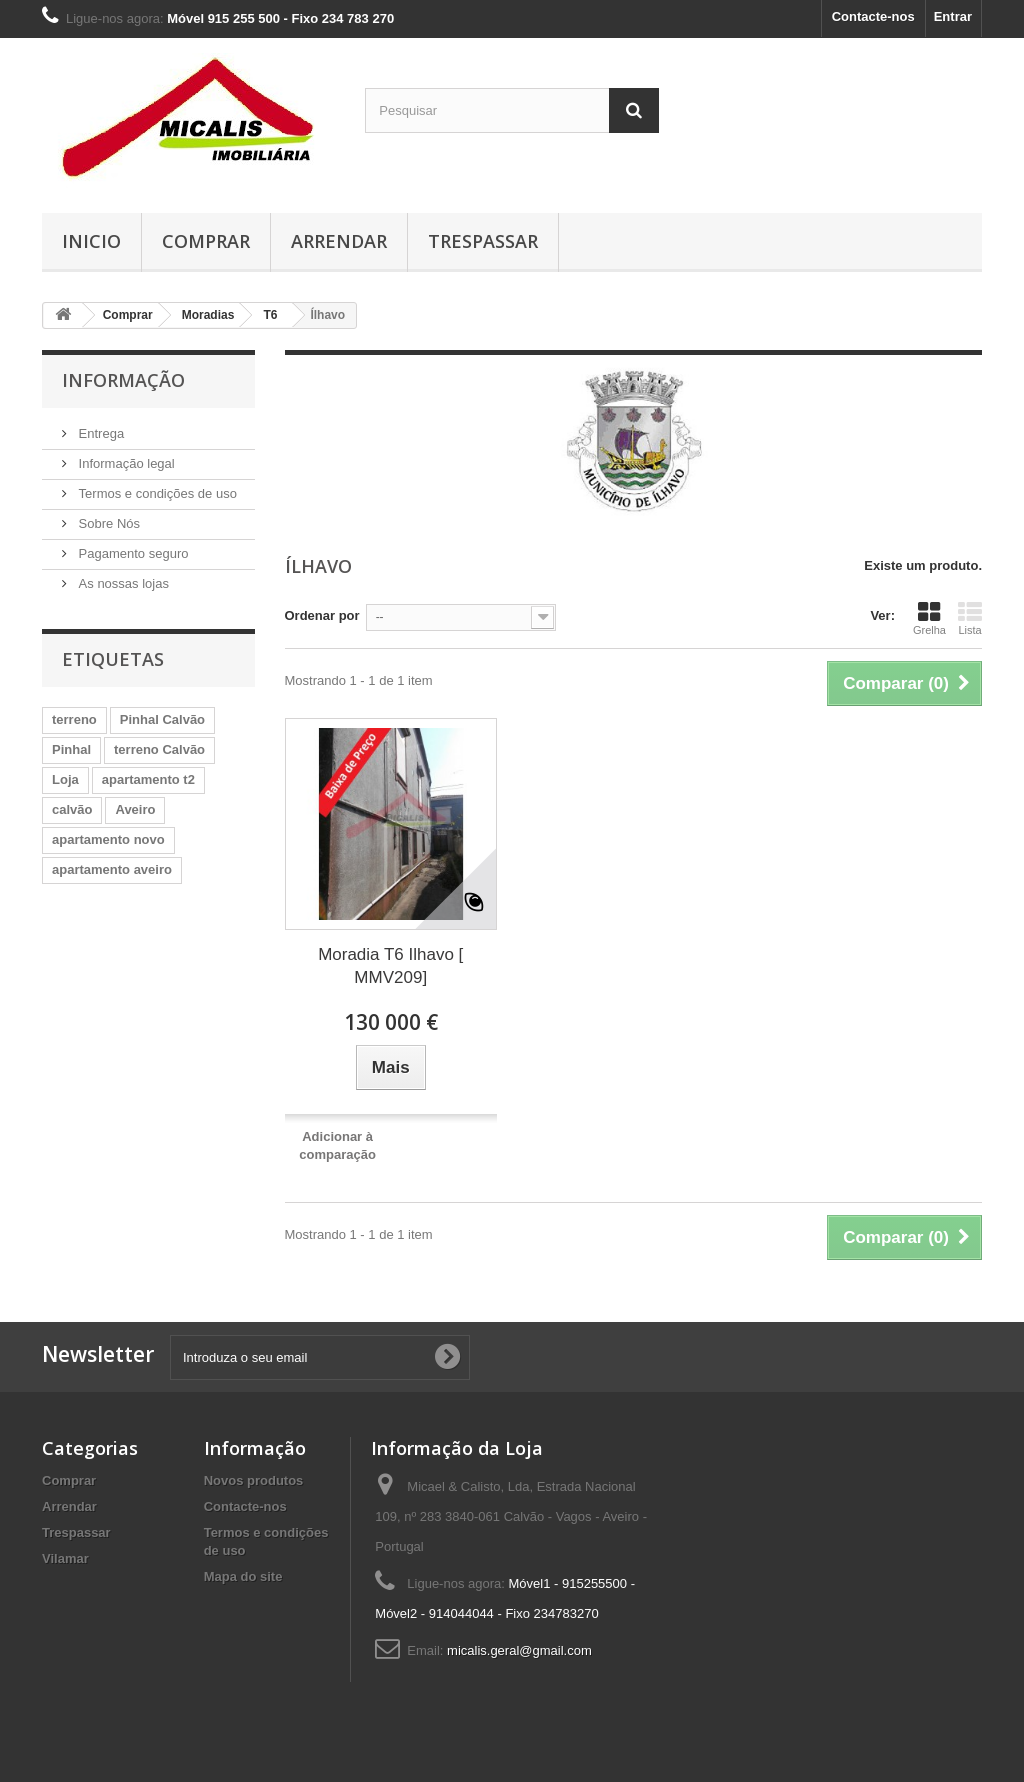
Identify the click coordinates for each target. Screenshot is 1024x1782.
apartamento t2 (148, 779)
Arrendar (339, 241)
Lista (970, 618)
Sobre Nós (107, 523)
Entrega (99, 433)
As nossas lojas (122, 583)
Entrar (953, 16)
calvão (72, 809)
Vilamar (65, 1558)
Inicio (91, 241)
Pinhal (71, 749)
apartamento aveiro (112, 869)
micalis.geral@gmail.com (519, 1650)
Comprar (206, 241)
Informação (123, 380)
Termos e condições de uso (156, 493)
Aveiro (135, 809)
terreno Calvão (159, 749)
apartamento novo (108, 839)
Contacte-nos (873, 16)
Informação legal (125, 463)
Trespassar (483, 241)
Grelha (929, 618)
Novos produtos (254, 1480)
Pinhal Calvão (162, 719)
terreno (74, 719)
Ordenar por (322, 615)
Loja (65, 779)
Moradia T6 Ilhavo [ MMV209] (390, 966)
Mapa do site (243, 1576)
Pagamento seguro (131, 553)
